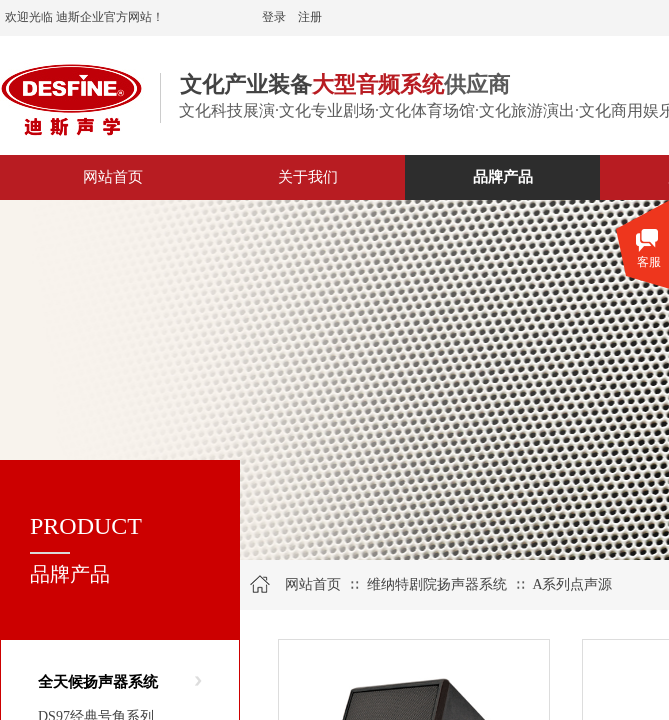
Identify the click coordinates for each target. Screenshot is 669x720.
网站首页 (313, 584)
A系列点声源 (572, 584)
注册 (310, 17)
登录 (274, 17)
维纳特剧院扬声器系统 (437, 584)
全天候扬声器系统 (98, 682)
